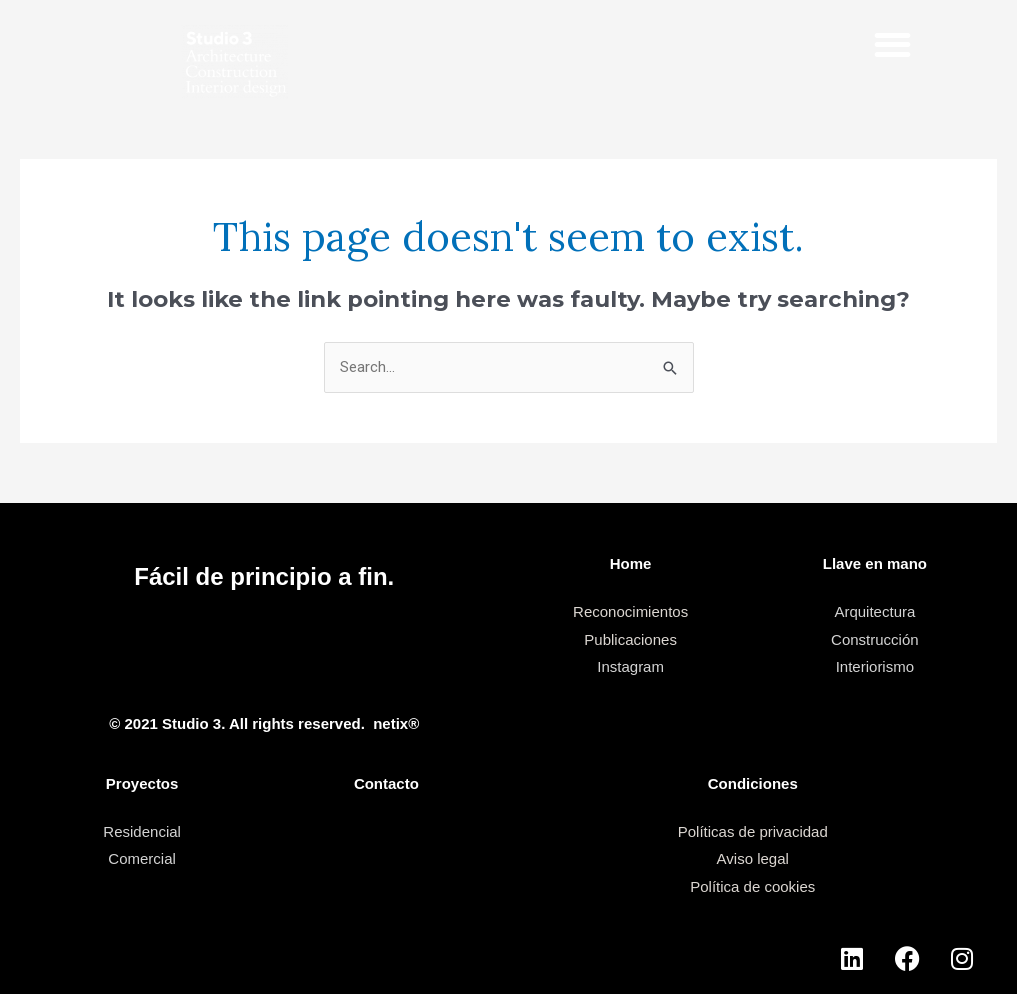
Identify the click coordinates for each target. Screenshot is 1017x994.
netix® (396, 723)
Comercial (142, 858)
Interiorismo (875, 666)
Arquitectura (874, 611)
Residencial (142, 831)
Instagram (630, 666)
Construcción (875, 639)
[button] (893, 44)
